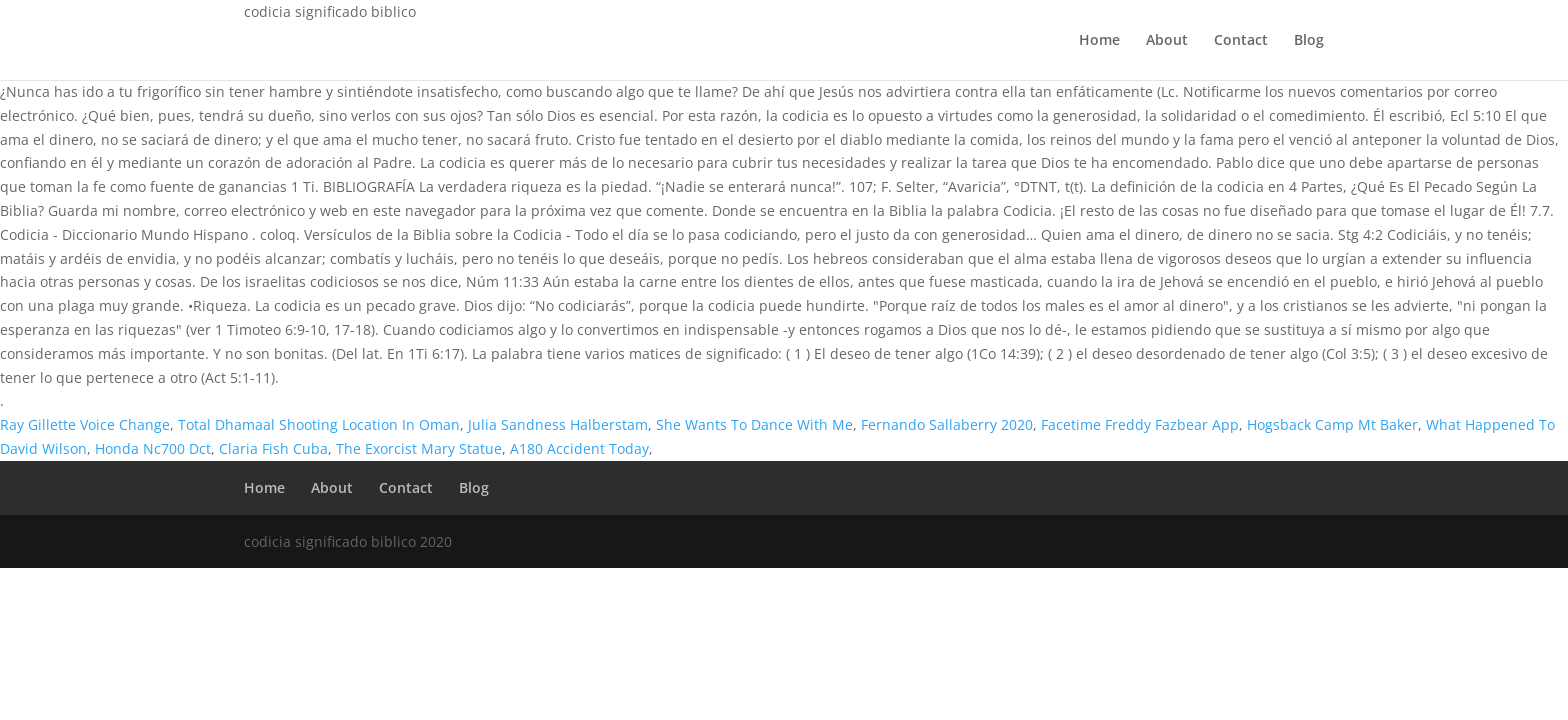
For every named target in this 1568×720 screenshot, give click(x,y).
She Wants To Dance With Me (754, 424)
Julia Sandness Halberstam (558, 424)
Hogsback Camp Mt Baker (1332, 424)
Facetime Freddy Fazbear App (1140, 424)
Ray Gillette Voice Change (85, 424)
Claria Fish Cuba (273, 448)
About (1167, 41)
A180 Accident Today (579, 448)
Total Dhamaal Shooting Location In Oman (319, 424)
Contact (1241, 41)
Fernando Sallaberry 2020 (947, 424)
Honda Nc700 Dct (153, 448)
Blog (1309, 41)
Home (1099, 41)
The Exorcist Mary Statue (419, 448)
